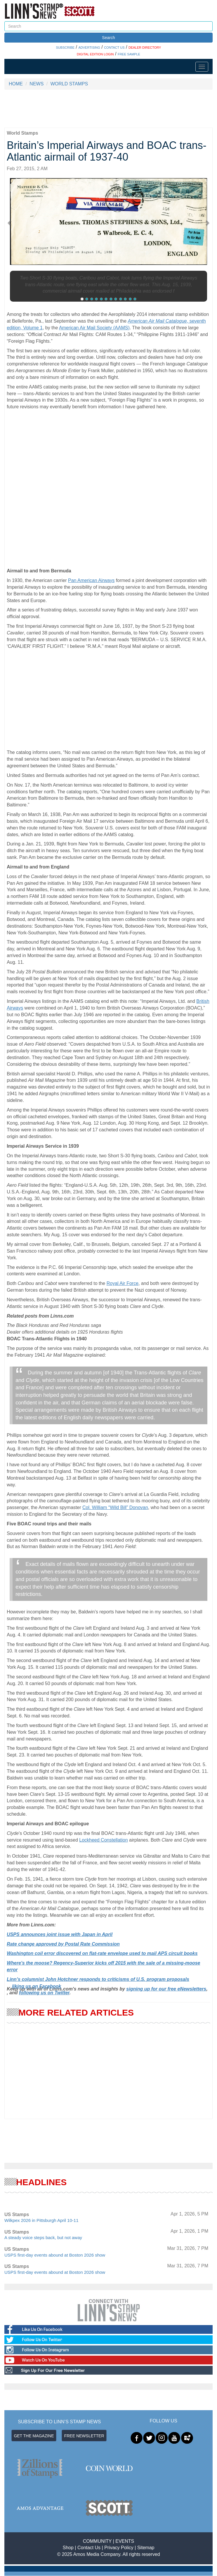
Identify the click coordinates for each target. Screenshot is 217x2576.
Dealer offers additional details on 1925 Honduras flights (65, 1332)
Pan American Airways (91, 580)
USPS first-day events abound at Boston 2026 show (54, 2255)
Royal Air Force (122, 1283)
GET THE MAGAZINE (34, 2435)
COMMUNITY (97, 2541)
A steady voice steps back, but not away (43, 2237)
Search (108, 37)
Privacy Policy (118, 2547)
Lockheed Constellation (103, 1840)
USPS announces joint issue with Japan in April (59, 1934)
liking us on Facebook (36, 1986)
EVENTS (124, 2541)
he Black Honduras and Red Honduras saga (55, 1325)
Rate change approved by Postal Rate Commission (63, 1944)
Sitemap (145, 2547)
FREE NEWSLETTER (84, 2435)
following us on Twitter (44, 1992)
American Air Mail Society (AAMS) (94, 327)
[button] (12, 223)
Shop (68, 2547)
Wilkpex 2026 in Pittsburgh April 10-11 (41, 2220)
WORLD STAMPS (69, 83)
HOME (16, 83)
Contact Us (88, 2547)
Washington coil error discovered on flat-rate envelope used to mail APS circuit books (102, 1953)
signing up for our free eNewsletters (166, 1988)
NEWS (36, 83)
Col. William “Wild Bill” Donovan (115, 1507)
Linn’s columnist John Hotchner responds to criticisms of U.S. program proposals (98, 1979)
